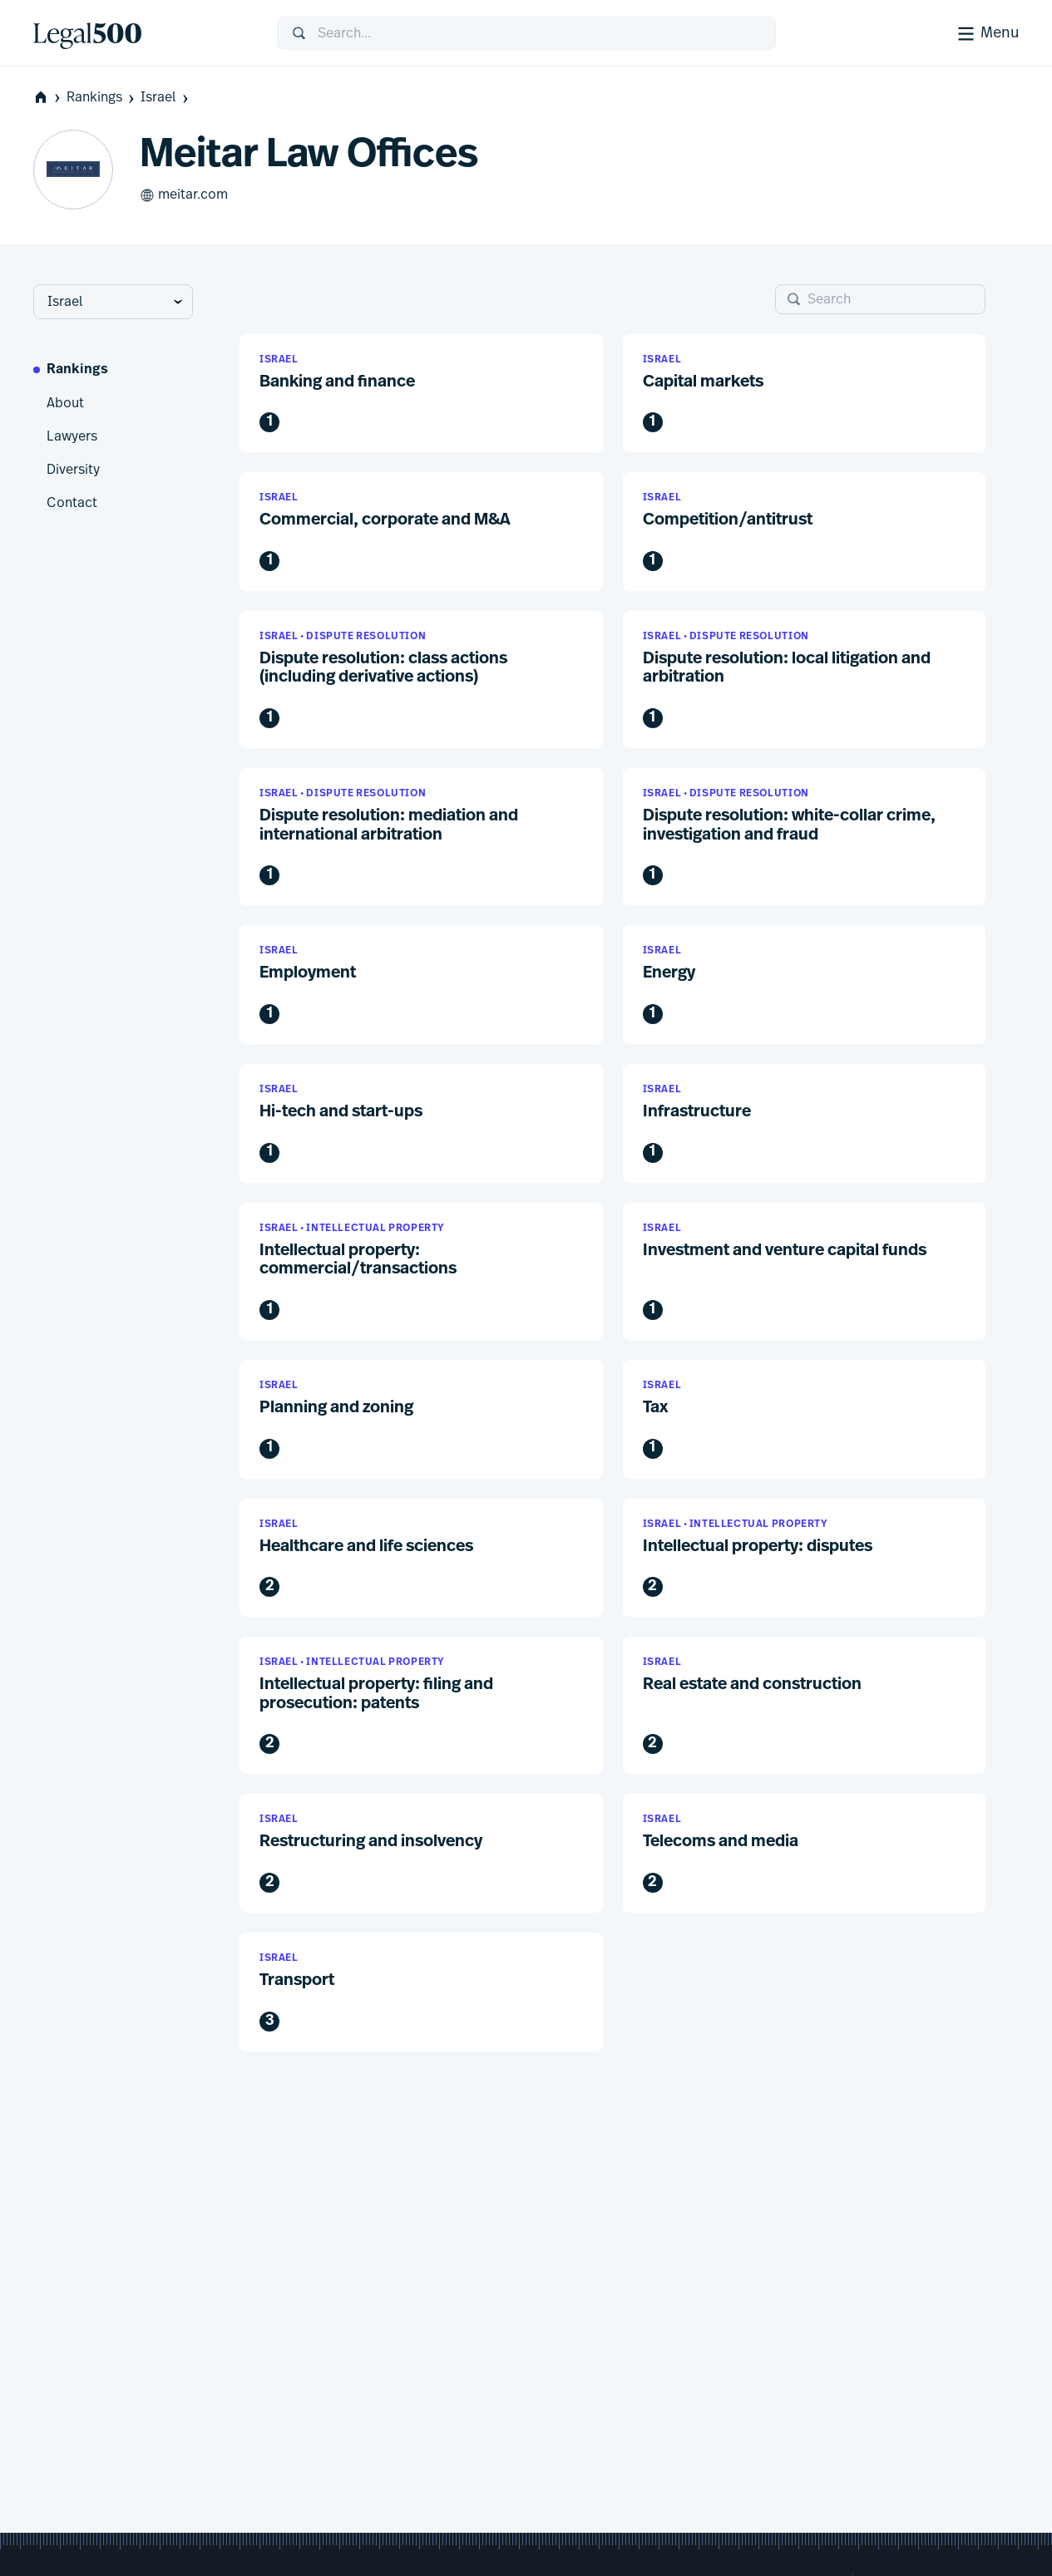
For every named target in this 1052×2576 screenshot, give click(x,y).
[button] (421, 393)
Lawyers (72, 436)
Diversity (73, 469)
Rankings (102, 98)
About (65, 403)
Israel (166, 98)
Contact (72, 503)
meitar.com (184, 195)
